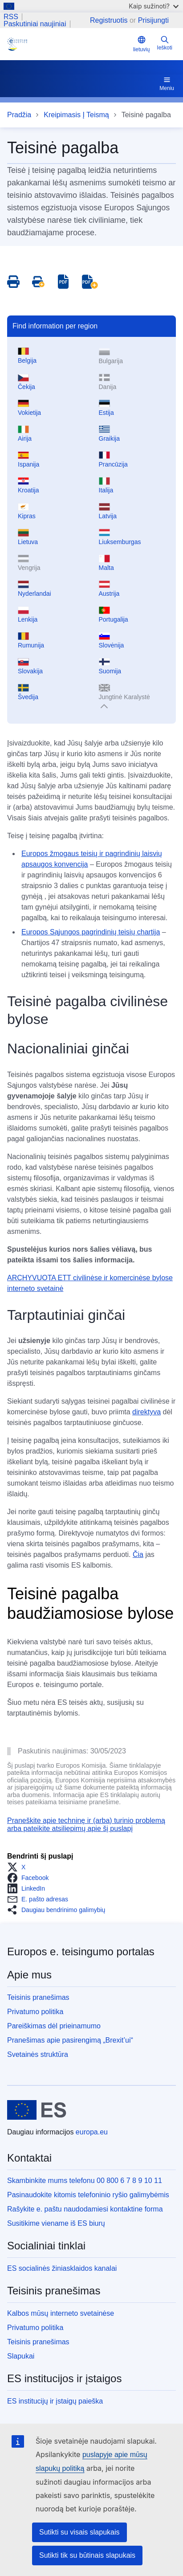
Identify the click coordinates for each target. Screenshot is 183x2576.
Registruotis (108, 20)
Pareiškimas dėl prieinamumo (54, 2026)
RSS (11, 16)
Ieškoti (164, 43)
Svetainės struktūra (37, 2054)
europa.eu (92, 2132)
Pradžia (19, 115)
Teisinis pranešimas (38, 1997)
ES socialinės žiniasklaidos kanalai (62, 2268)
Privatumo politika (35, 2011)
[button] (19, 1867)
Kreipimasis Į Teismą (76, 115)
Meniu (166, 83)
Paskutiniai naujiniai (35, 24)
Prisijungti (153, 20)
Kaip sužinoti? (154, 6)
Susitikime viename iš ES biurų (56, 2223)
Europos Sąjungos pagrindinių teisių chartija (90, 932)
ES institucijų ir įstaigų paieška (55, 2401)
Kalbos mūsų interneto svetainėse (60, 2313)
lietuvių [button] (141, 44)
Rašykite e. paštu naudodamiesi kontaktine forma (85, 2209)
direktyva (146, 1412)
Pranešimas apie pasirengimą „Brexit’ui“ (70, 2040)
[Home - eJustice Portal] (68, 44)
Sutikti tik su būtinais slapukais (87, 2555)
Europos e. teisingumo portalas (81, 1951)
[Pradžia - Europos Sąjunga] (36, 2110)
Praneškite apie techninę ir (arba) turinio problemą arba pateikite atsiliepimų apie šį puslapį (86, 1824)
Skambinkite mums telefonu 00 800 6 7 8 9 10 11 (84, 2180)
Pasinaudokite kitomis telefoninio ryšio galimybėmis (88, 2195)
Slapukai (20, 2356)
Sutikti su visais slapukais (79, 2532)
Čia (138, 1554)
